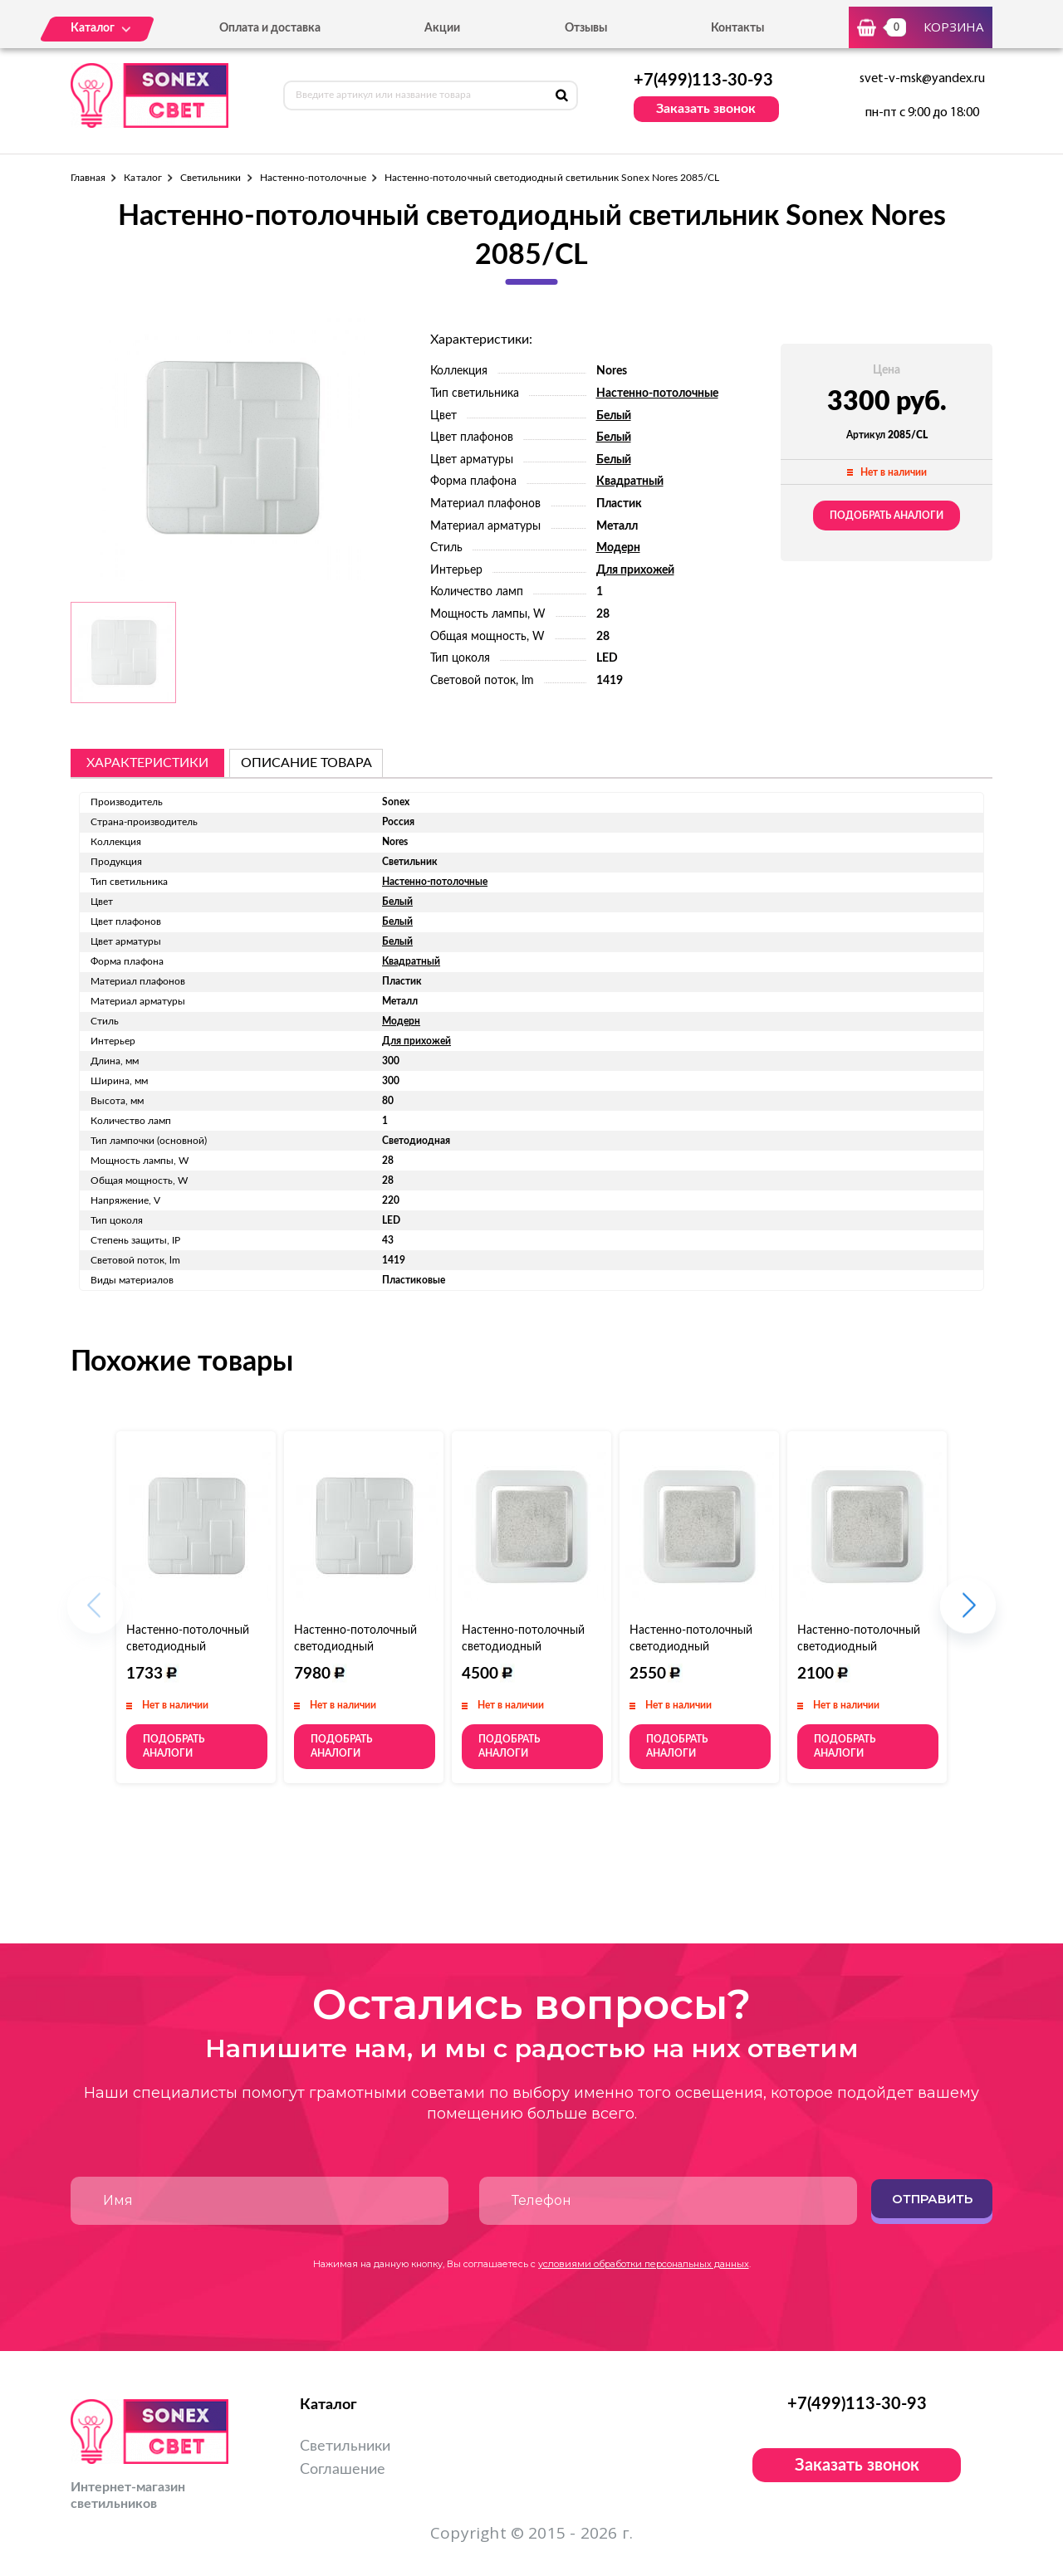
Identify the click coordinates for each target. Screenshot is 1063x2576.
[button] (968, 1614)
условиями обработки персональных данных (643, 2264)
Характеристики (147, 763)
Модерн (618, 548)
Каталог (142, 178)
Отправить (932, 2199)
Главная (88, 178)
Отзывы (586, 28)
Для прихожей (635, 570)
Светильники (211, 178)
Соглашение (342, 2469)
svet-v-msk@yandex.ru (922, 79)
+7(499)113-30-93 (703, 80)
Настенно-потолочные (313, 178)
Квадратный (630, 481)
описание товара (306, 763)
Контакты (737, 28)
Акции (442, 28)
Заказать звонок (706, 108)
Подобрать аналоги (886, 516)
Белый (613, 416)
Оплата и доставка (270, 28)
